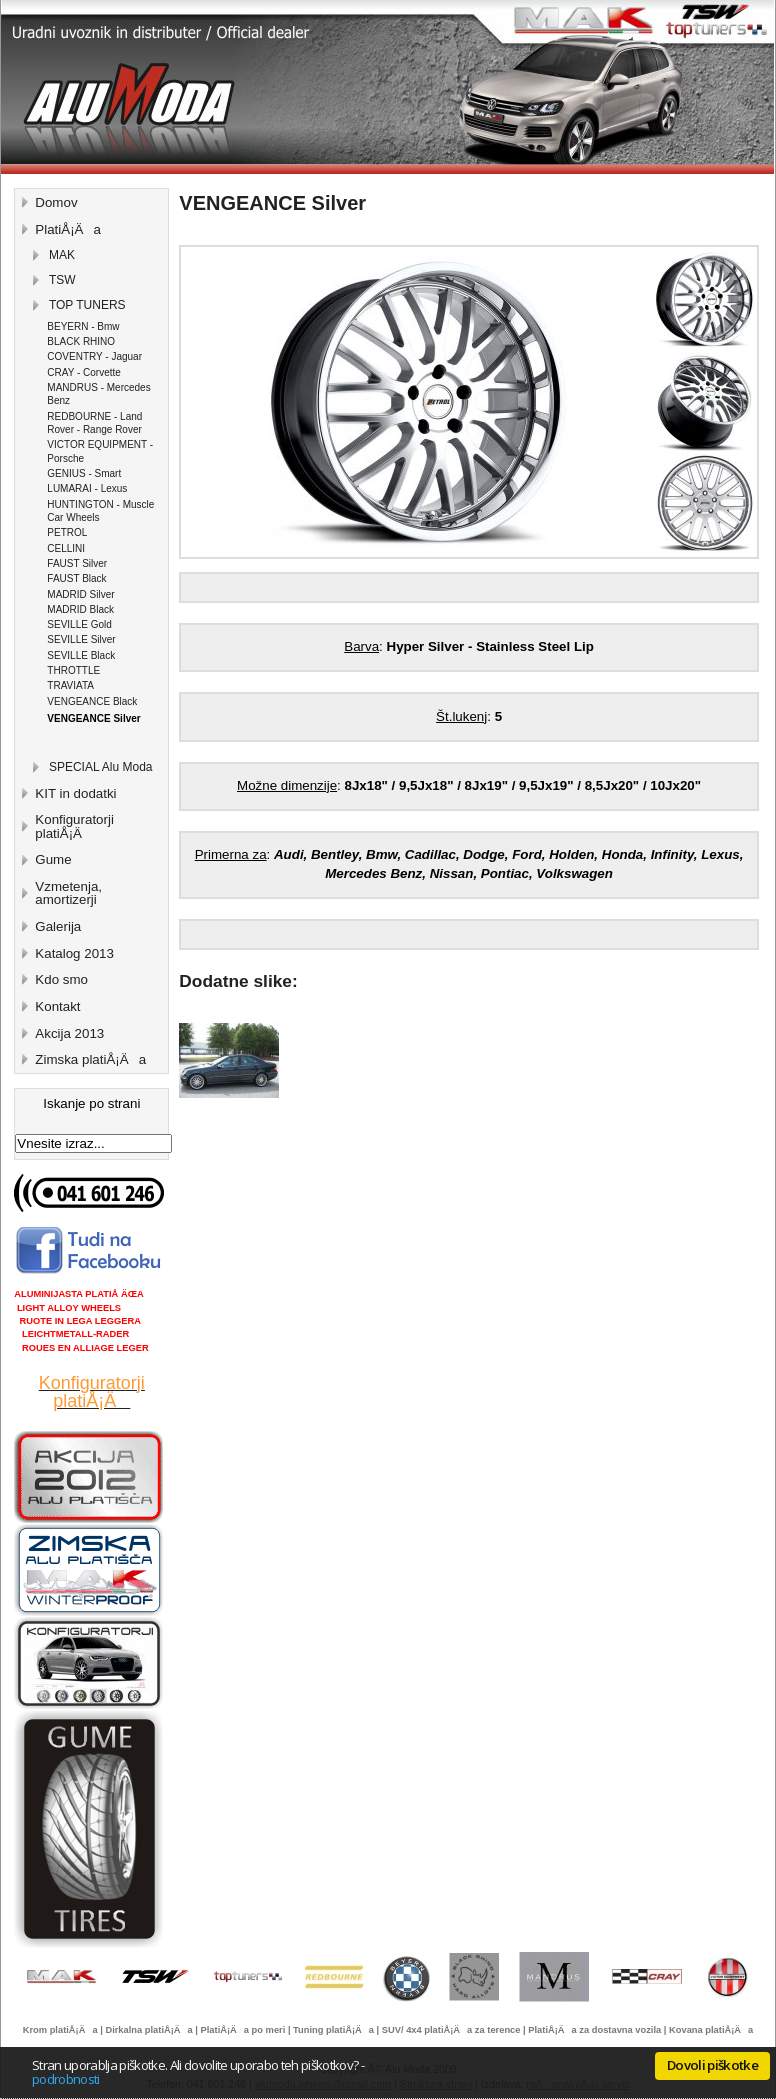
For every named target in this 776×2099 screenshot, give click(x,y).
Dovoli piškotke (712, 2065)
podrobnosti (66, 2079)
